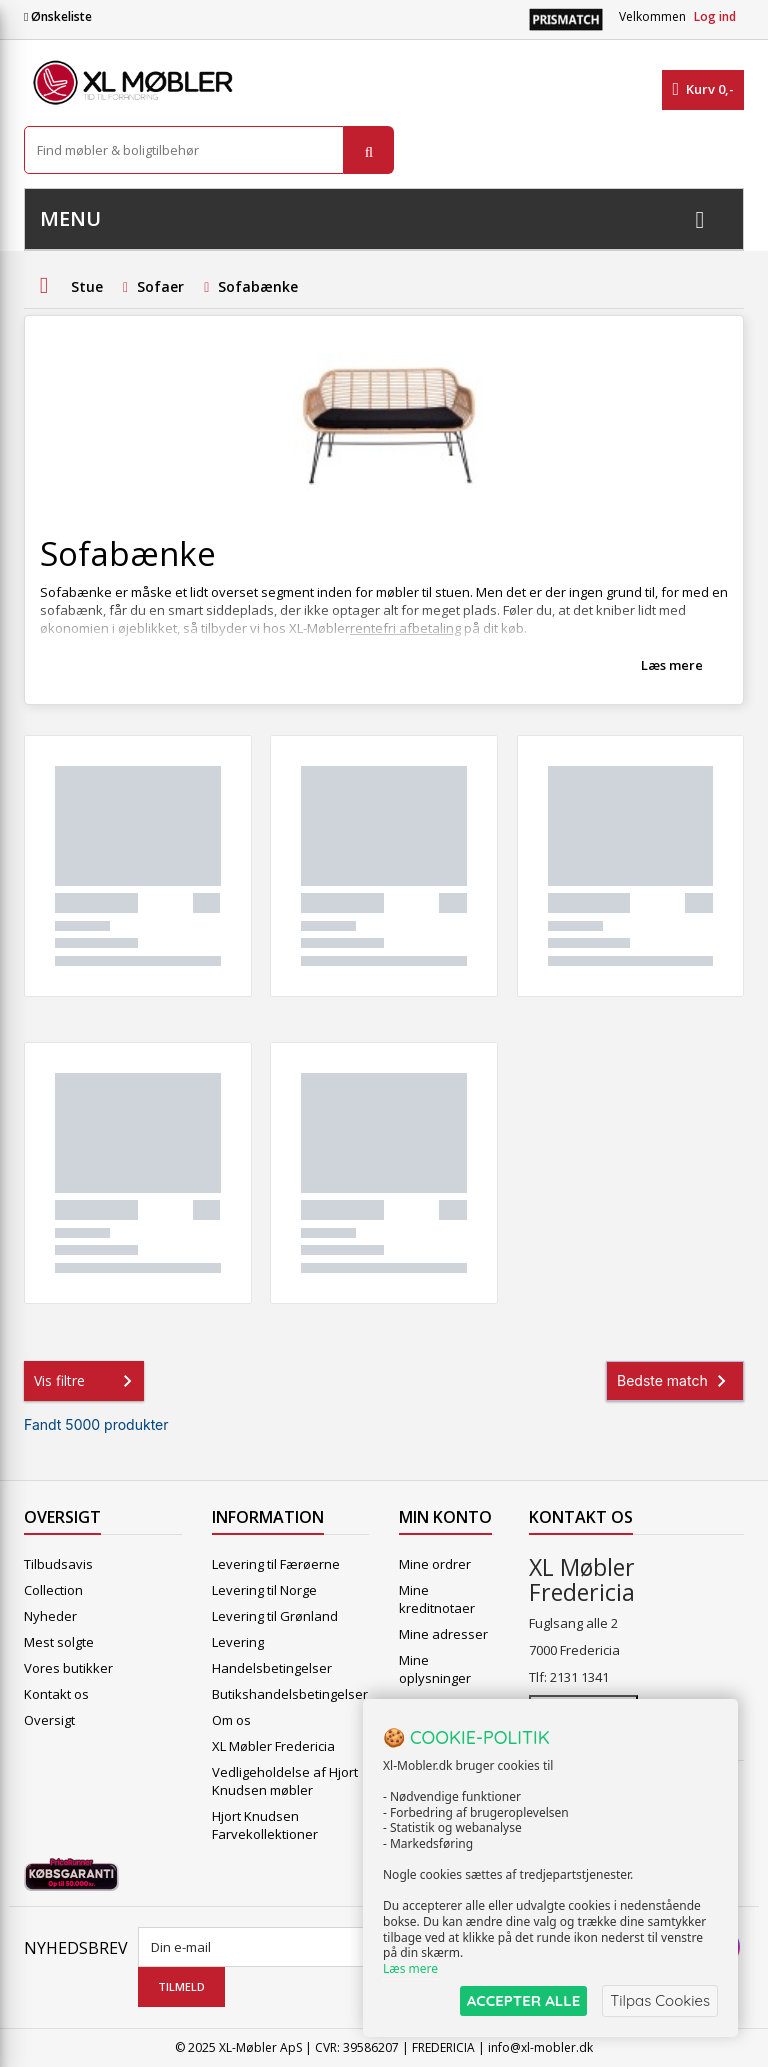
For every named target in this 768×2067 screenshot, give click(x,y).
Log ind (715, 16)
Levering (238, 1642)
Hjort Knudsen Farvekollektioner (265, 1825)
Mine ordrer (435, 1564)
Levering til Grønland (275, 1616)
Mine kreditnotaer (437, 1599)
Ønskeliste (58, 16)
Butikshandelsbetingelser (290, 1694)
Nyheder (50, 1616)
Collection (53, 1590)
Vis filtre (87, 1381)
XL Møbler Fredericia (273, 1746)
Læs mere (672, 665)
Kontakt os (56, 1694)
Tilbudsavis (58, 1564)
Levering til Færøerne (276, 1564)
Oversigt (49, 1720)
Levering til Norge (264, 1590)
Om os (231, 1720)
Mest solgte (59, 1642)
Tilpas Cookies (660, 2000)
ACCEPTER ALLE (523, 2000)
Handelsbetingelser (272, 1668)
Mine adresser (443, 1634)
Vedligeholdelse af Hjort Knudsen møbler (285, 1781)
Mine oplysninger (435, 1669)
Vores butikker (68, 1668)
